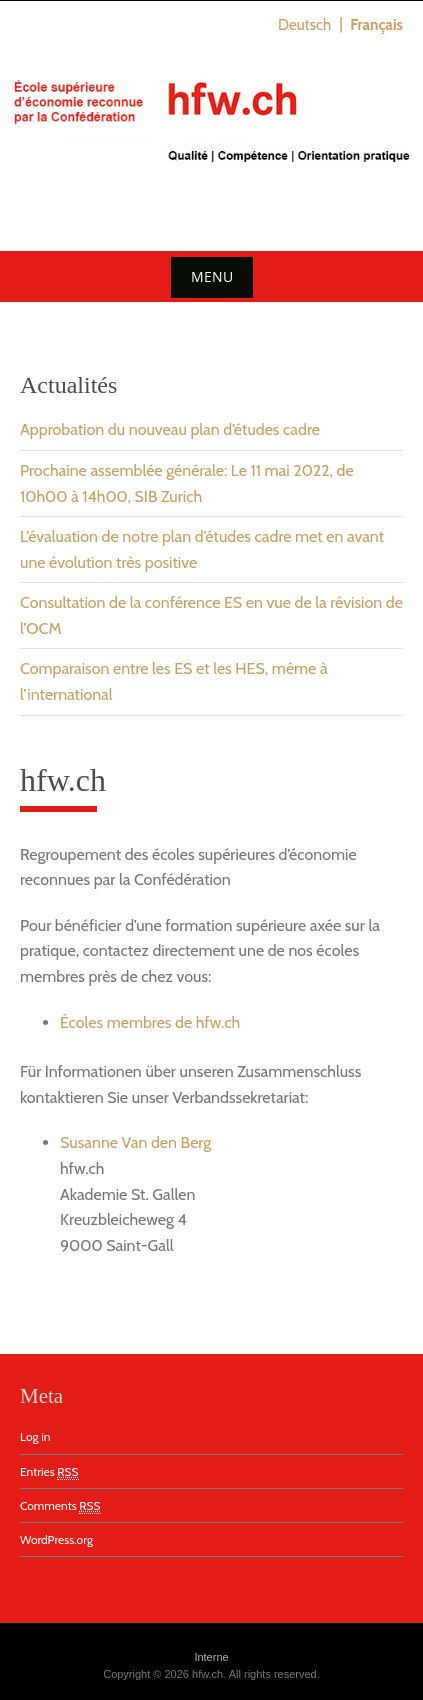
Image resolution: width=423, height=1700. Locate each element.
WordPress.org (56, 1539)
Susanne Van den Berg (135, 1142)
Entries (49, 1472)
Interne (211, 1657)
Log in (35, 1436)
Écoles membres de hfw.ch (150, 1022)
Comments (60, 1506)
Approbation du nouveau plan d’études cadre (170, 429)
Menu (212, 276)
